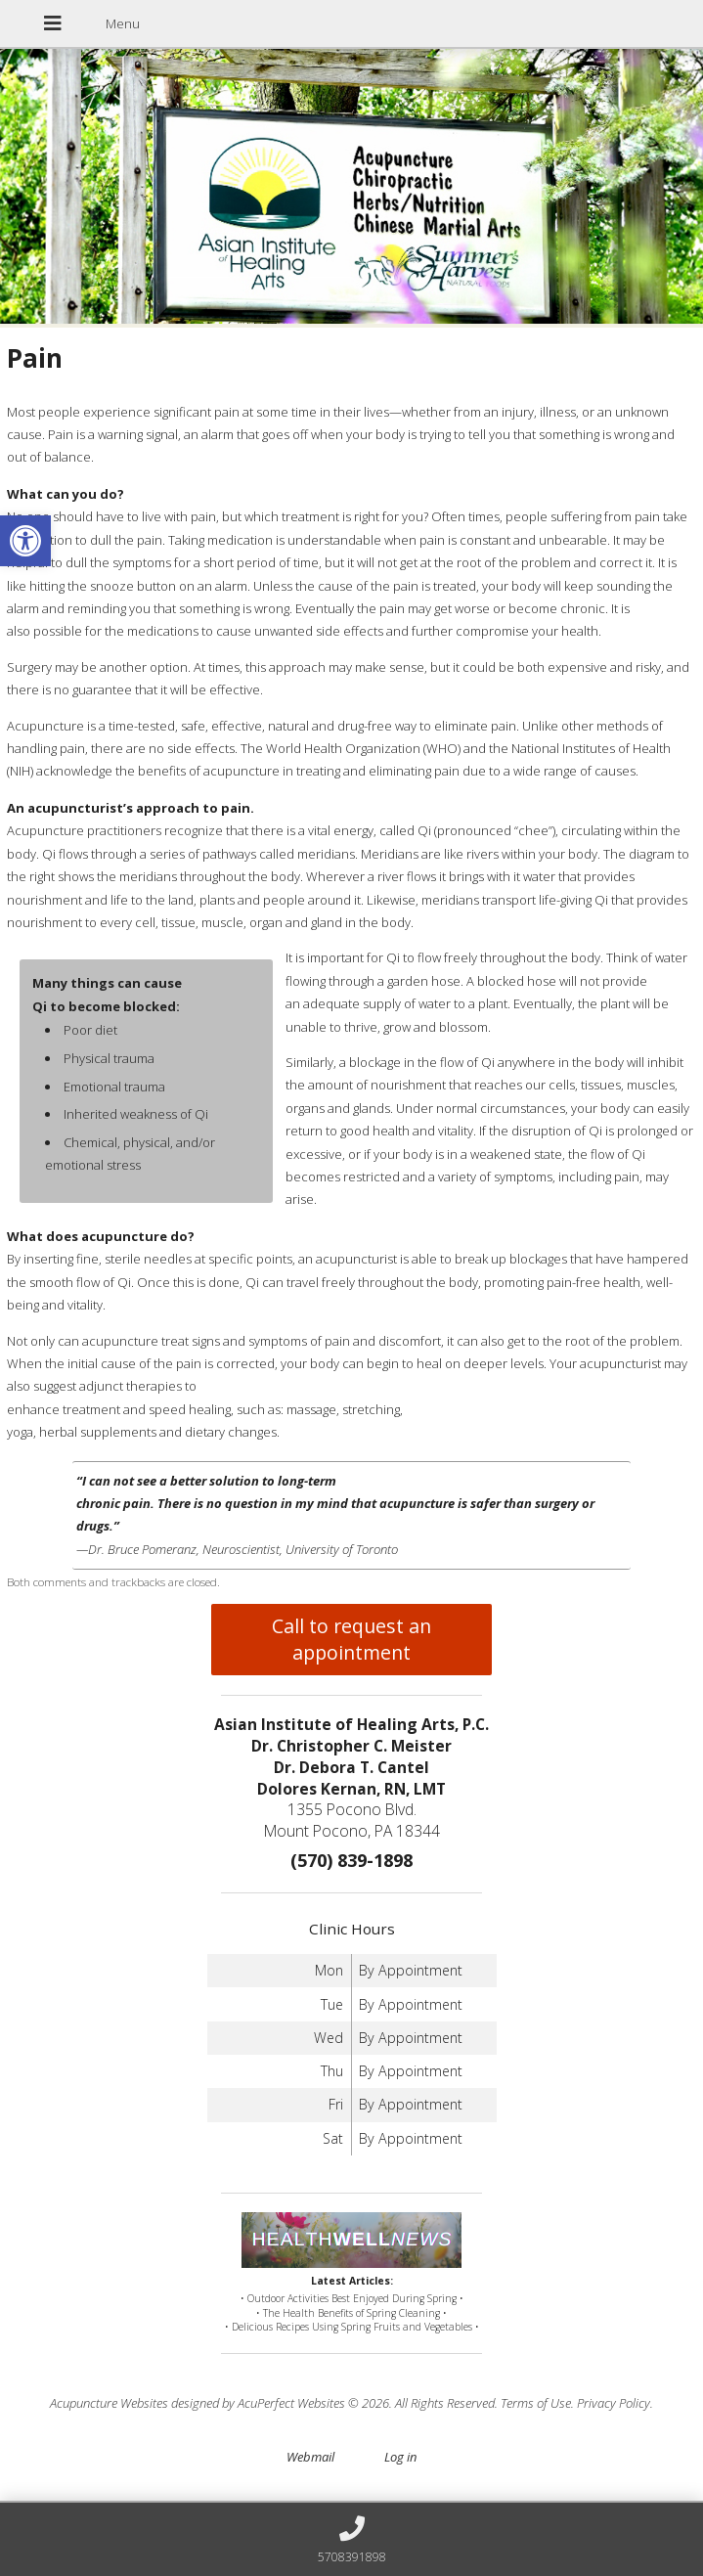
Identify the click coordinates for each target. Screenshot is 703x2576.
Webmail (310, 2456)
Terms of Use (536, 2403)
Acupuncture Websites (109, 2403)
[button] (25, 540)
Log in (400, 2456)
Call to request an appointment (351, 1639)
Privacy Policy (613, 2403)
